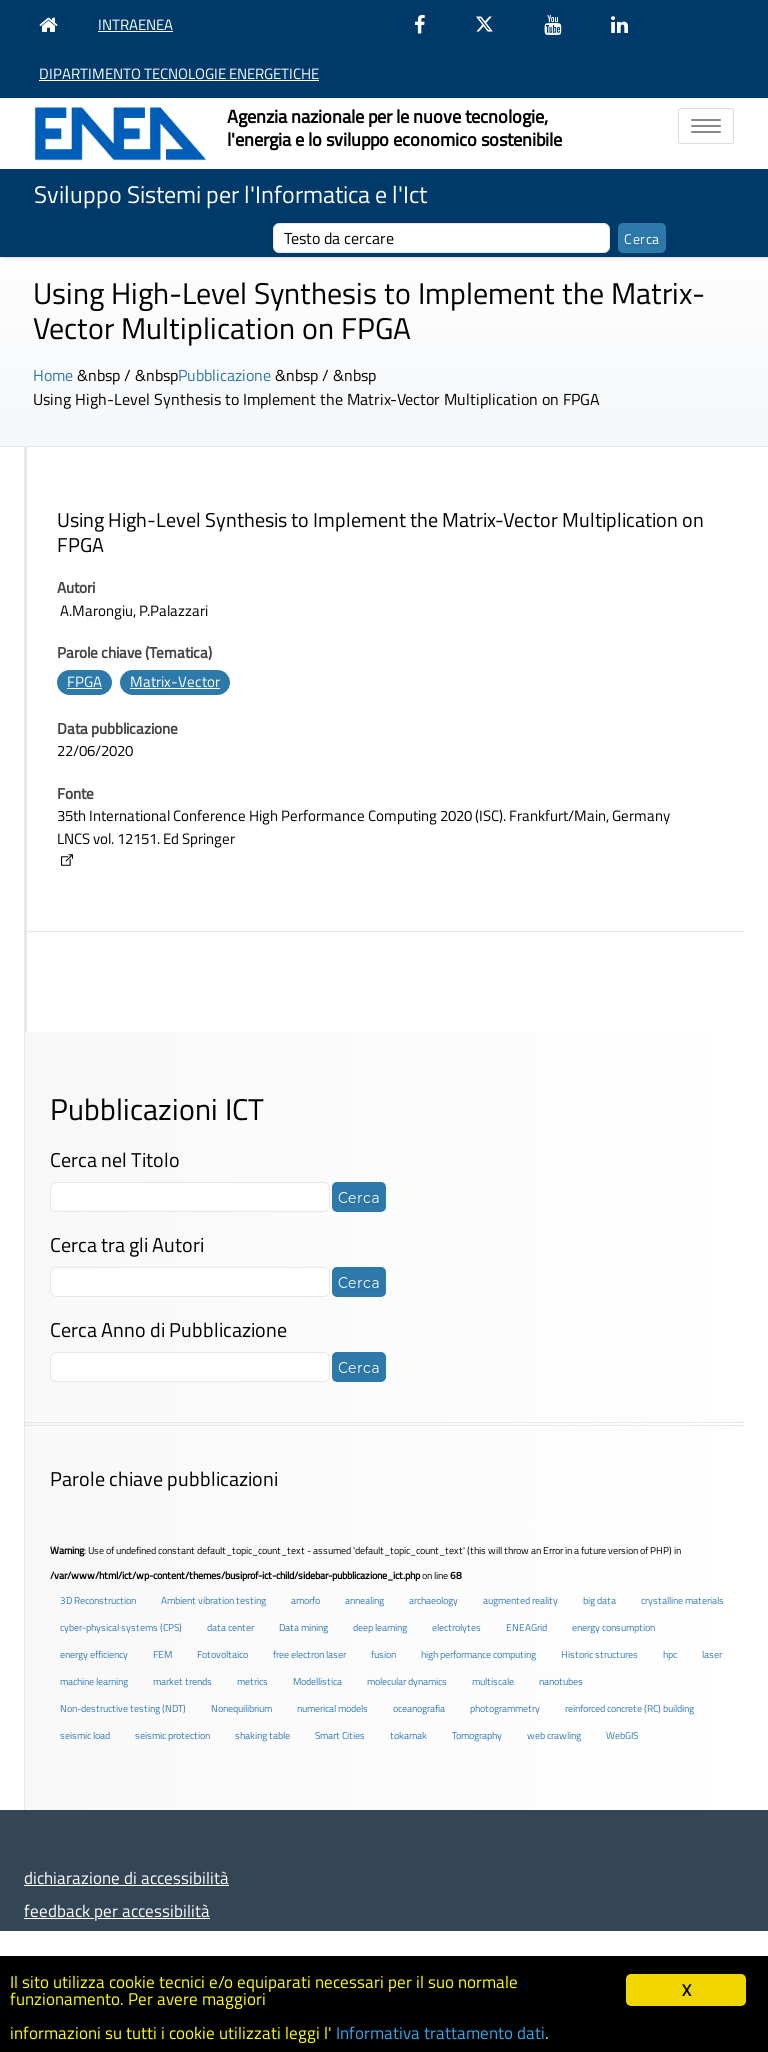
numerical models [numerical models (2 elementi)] (332, 1708)
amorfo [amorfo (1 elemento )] (305, 1600)
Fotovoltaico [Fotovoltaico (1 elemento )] (222, 1654)
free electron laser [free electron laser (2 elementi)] (309, 1654)
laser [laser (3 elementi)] (712, 1654)
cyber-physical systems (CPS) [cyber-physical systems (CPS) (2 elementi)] (121, 1627)
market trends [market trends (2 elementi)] (182, 1681)
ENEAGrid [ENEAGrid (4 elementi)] (526, 1627)
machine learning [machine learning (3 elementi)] (94, 1681)
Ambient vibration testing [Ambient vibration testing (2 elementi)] (213, 1600)
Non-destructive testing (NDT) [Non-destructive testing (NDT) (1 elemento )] (123, 1708)
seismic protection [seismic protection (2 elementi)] (172, 1735)
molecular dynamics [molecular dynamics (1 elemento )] (407, 1681)
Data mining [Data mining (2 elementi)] (303, 1627)
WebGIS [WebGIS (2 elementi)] (622, 1735)
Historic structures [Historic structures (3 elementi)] (599, 1654)
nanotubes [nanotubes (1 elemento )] (561, 1681)
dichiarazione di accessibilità (126, 1877)
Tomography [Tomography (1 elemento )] (477, 1735)
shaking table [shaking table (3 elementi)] (262, 1735)
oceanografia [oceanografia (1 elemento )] (419, 1708)
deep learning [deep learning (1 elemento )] (380, 1627)
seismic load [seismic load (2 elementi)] (85, 1735)
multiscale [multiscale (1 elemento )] (493, 1681)
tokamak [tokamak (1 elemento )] (408, 1735)
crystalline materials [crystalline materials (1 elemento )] (682, 1600)
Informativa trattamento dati (440, 2033)
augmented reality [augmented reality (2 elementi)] (520, 1600)
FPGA (84, 681)
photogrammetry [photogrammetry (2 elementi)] (505, 1708)
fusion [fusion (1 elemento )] (383, 1654)
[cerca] (441, 238)
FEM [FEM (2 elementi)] (162, 1654)
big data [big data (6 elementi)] (599, 1600)
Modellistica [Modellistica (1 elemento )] (317, 1681)
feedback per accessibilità (117, 1910)
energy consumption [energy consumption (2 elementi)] (613, 1627)
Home (53, 375)
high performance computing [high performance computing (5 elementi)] (478, 1654)
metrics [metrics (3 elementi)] (252, 1681)
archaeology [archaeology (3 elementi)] (433, 1600)
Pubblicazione (224, 375)
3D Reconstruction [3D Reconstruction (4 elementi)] (98, 1600)
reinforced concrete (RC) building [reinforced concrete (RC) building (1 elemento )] (629, 1708)
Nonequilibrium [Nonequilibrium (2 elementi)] (241, 1708)
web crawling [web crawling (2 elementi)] (554, 1735)
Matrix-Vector (175, 681)
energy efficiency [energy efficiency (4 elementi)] (94, 1654)
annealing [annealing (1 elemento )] (364, 1600)
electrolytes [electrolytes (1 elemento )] (456, 1627)
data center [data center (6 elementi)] (230, 1627)
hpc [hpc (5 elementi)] (670, 1654)
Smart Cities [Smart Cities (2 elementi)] (340, 1735)
